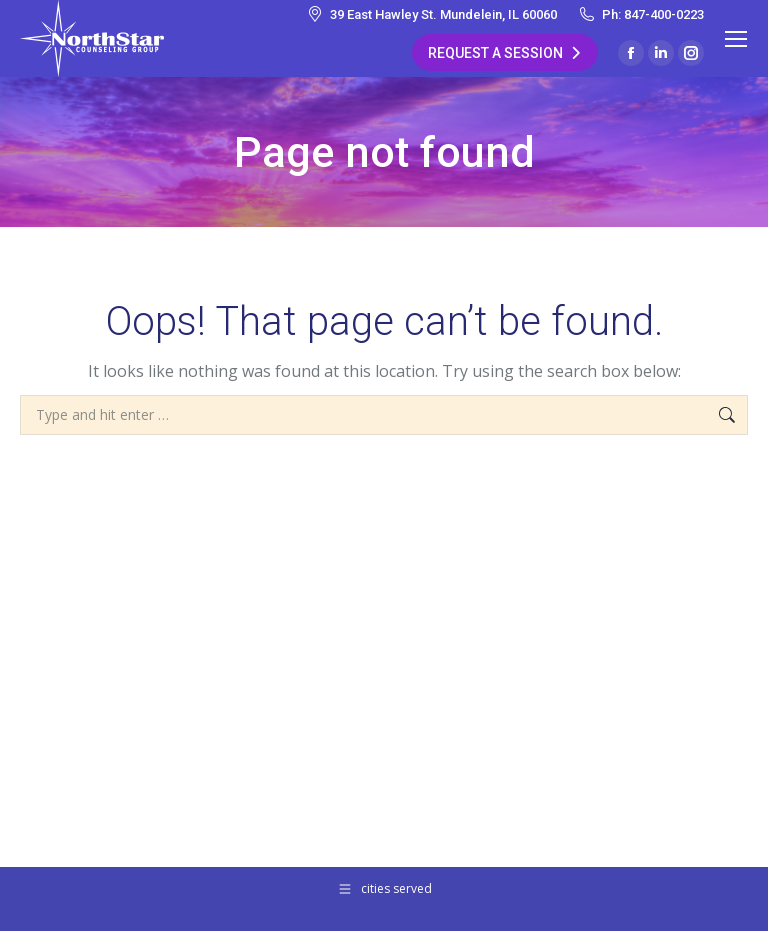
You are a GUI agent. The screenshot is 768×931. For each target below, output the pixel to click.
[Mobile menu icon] (736, 39)
